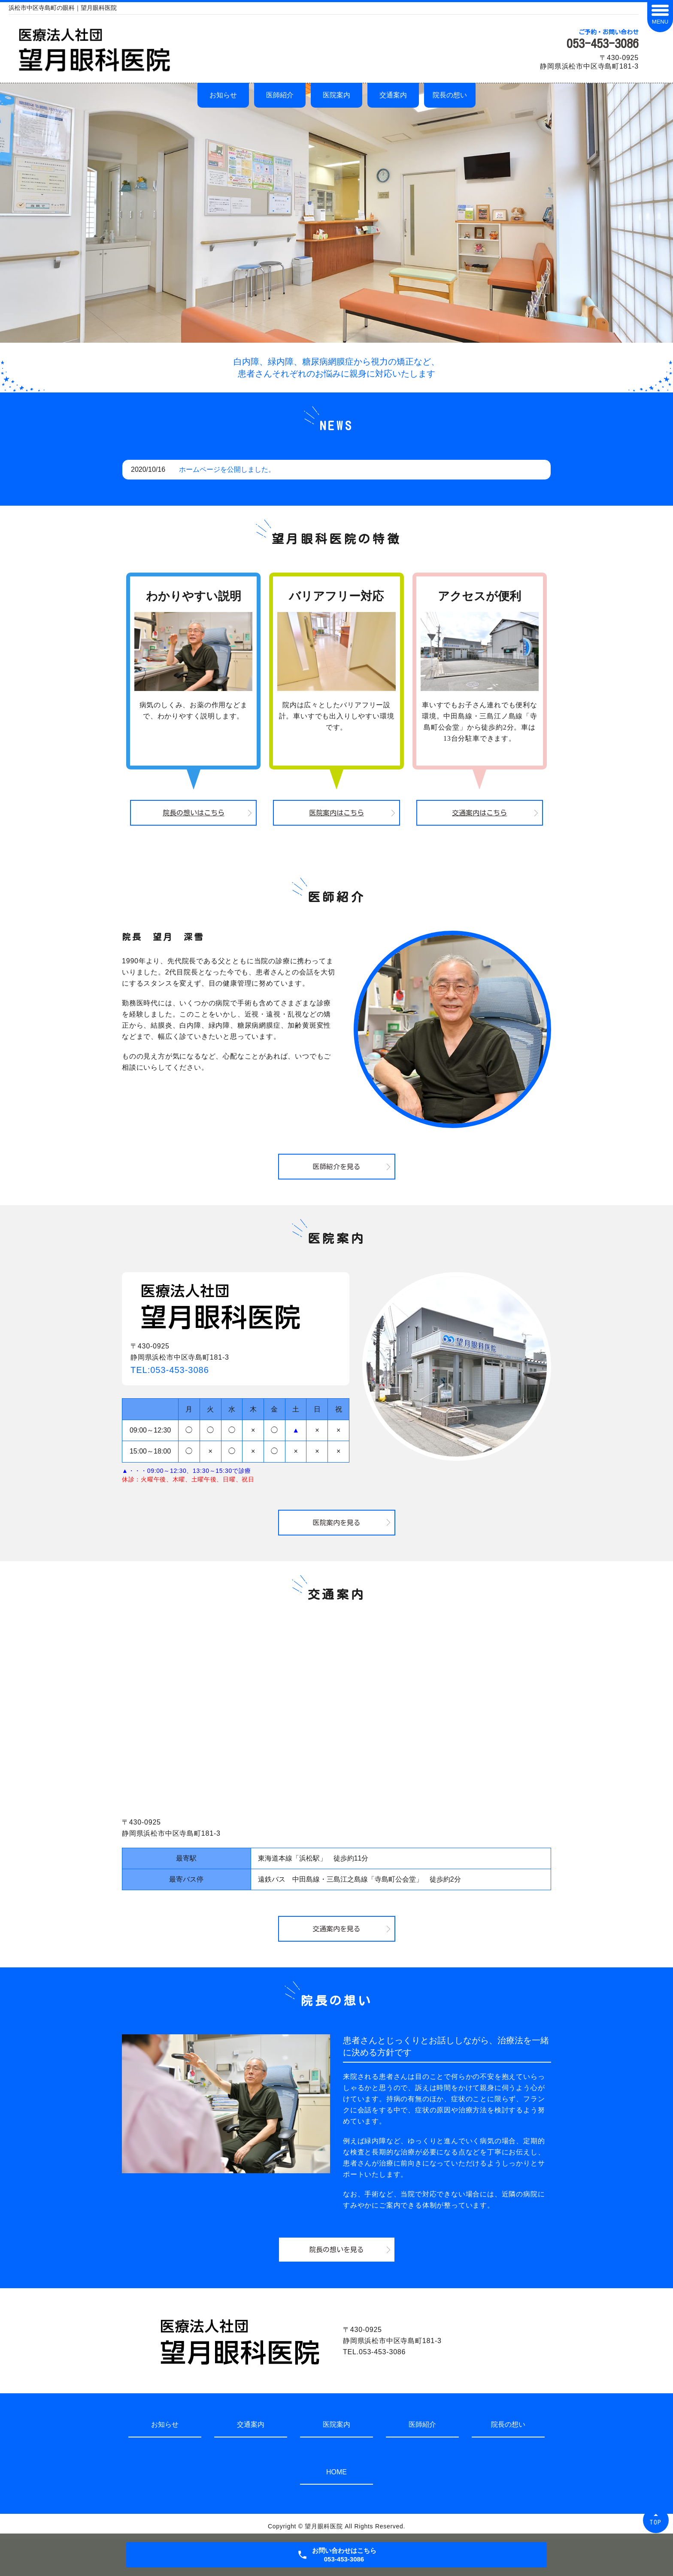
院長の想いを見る (336, 2249)
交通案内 (393, 95)
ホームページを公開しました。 (227, 469)
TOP (656, 2522)
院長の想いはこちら (193, 812)
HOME (336, 2472)
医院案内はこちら (336, 812)
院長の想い (450, 95)
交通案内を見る (336, 1928)
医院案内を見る (336, 1522)
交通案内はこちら (479, 812)
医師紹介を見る (336, 1166)
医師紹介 (280, 95)
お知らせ (223, 95)
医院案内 (336, 95)
